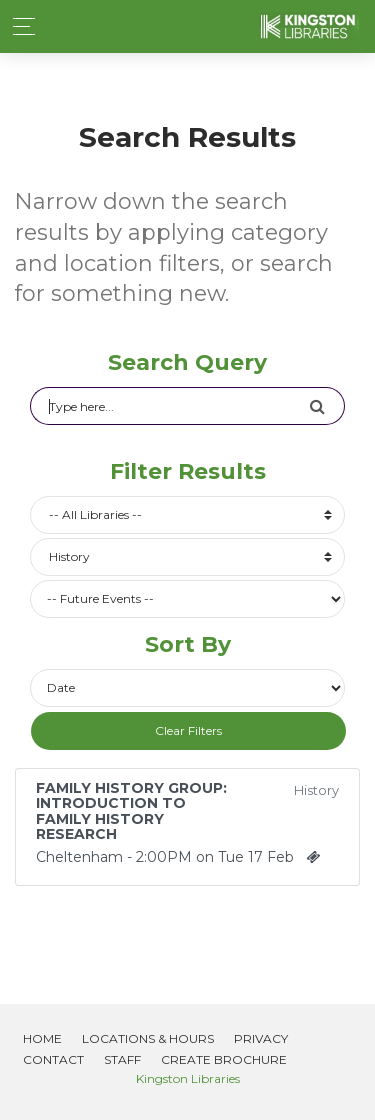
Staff (122, 1059)
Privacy (261, 1038)
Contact (53, 1059)
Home (42, 1038)
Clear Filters (188, 730)
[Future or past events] (187, 599)
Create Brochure (224, 1059)
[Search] (169, 406)
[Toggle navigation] (18, 26)
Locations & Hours (148, 1038)
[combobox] (187, 515)
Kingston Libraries (188, 1078)
